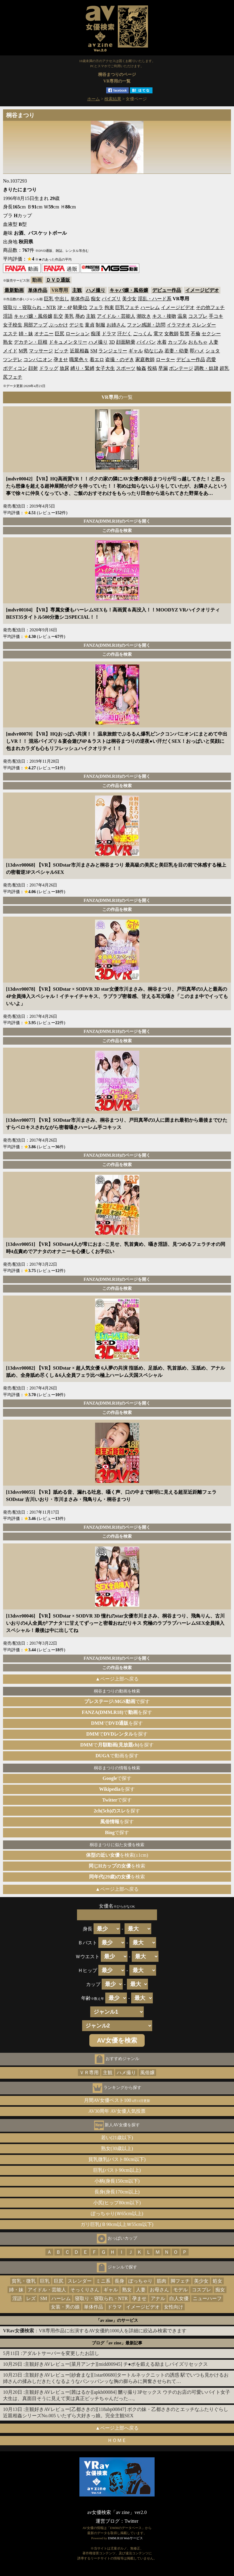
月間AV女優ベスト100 (117, 2100)
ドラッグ (48, 368)
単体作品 (37, 290)
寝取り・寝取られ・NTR (29, 307)
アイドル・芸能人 (116, 316)
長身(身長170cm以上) (117, 2191)
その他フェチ (210, 307)
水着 (162, 342)
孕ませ (61, 359)
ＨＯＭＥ (117, 2440)
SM (93, 350)
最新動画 (14, 290)
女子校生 (12, 324)
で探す (117, 1701)
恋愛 (211, 359)
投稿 (152, 368)
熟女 (8, 342)
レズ (31, 2298)
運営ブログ (108, 2521)
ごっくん (142, 333)
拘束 (109, 307)
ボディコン (15, 368)
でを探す (117, 1712)
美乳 (69, 316)
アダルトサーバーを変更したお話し (60, 2353)
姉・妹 (26, 333)
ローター (165, 359)
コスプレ (198, 316)
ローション (78, 333)
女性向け (173, 2306)
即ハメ (197, 350)
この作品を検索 (117, 530)
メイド (10, 350)
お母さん (159, 2289)
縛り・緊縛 (82, 368)
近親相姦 (79, 350)
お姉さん (116, 324)
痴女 (95, 298)
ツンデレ (12, 359)
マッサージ (41, 350)
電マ (158, 333)
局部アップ (35, 324)
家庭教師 (145, 359)
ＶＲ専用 (89, 2072)
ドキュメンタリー (68, 342)
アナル (158, 2298)
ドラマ (109, 333)
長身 (119, 2281)
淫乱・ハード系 (154, 298)
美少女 (129, 298)
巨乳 (49, 298)
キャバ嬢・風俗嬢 (128, 290)
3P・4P (64, 307)
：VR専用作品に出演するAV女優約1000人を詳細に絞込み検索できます (94, 2330)
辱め (80, 316)
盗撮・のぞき (119, 359)
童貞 (89, 324)
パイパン (146, 342)
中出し (62, 298)
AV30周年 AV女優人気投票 (117, 2111)
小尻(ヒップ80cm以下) (117, 2202)
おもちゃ (198, 342)
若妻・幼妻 (177, 350)
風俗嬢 (147, 2072)
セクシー (211, 333)
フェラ (96, 307)
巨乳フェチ (127, 307)
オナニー (44, 333)
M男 (23, 350)
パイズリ (111, 298)
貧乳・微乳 (24, 2281)
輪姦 (141, 368)
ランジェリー (112, 350)
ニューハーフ (207, 2298)
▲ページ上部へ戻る (117, 1678)
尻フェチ (12, 377)
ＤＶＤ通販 (58, 280)
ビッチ (61, 350)
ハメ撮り (95, 290)
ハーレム (150, 307)
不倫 (195, 333)
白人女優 (179, 2298)
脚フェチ (180, 2281)
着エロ (97, 359)
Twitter (131, 2521)
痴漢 (95, 333)
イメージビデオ (202, 290)
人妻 (213, 342)
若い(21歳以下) (117, 2137)
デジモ (76, 324)
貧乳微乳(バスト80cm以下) (117, 2159)
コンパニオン (37, 359)
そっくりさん (84, 2289)
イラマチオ (179, 324)
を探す (117, 1789)
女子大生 (105, 368)
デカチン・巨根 (31, 342)
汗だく (124, 333)
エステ (10, 333)
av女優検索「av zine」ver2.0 (116, 2512)
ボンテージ (181, 368)
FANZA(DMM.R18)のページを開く (117, 521)
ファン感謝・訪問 (146, 324)
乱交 (58, 316)
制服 (100, 324)
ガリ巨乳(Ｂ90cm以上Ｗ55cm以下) (117, 2224)
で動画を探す (116, 1755)
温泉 (182, 316)
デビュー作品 (166, 290)
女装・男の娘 (65, 2306)
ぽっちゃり (140, 2281)
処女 (217, 2281)
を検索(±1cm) (117, 1855)
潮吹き (144, 316)
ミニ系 (103, 2281)
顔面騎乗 (125, 342)
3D (112, 342)
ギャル (135, 350)
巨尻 (59, 333)
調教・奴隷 (206, 368)
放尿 (64, 368)
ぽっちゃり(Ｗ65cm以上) (117, 2213)
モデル (180, 2289)
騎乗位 (80, 307)
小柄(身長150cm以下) (117, 2181)
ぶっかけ (58, 324)
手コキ (216, 316)
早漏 (163, 368)
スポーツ (125, 368)
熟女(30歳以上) (117, 2148)
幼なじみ (153, 350)
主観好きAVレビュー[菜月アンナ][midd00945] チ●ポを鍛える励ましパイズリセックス (116, 2364)
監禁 (184, 333)
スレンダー (204, 324)
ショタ (212, 350)
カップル (177, 342)
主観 (77, 290)
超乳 (224, 368)
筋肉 (161, 2281)
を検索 (117, 1865)
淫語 (8, 316)
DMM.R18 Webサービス (125, 2538)
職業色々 (78, 359)
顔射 (33, 368)
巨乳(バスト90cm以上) (117, 2170)
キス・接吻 (164, 316)
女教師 (171, 333)
